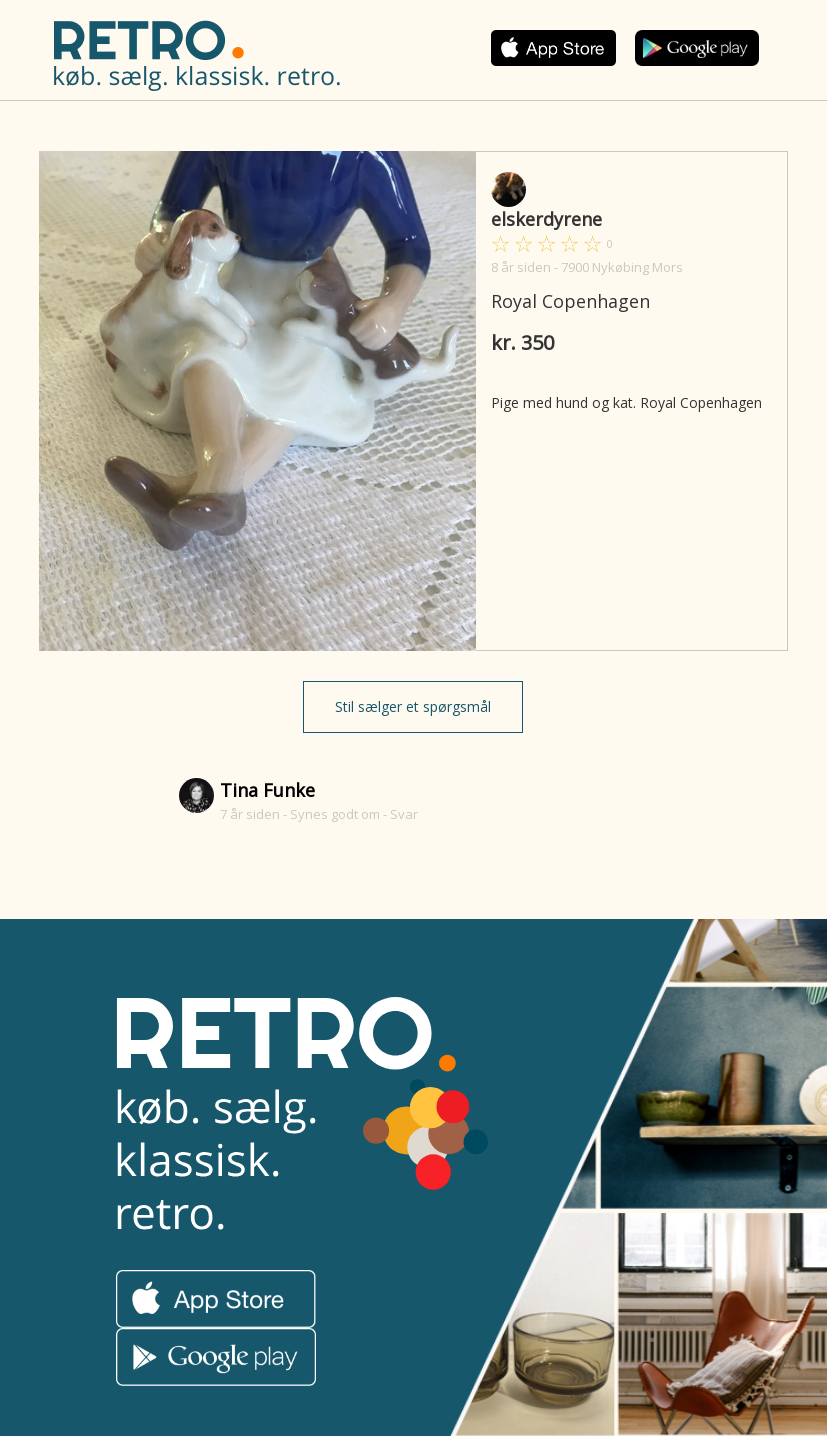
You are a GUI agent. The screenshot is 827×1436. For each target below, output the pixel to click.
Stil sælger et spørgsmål (413, 706)
